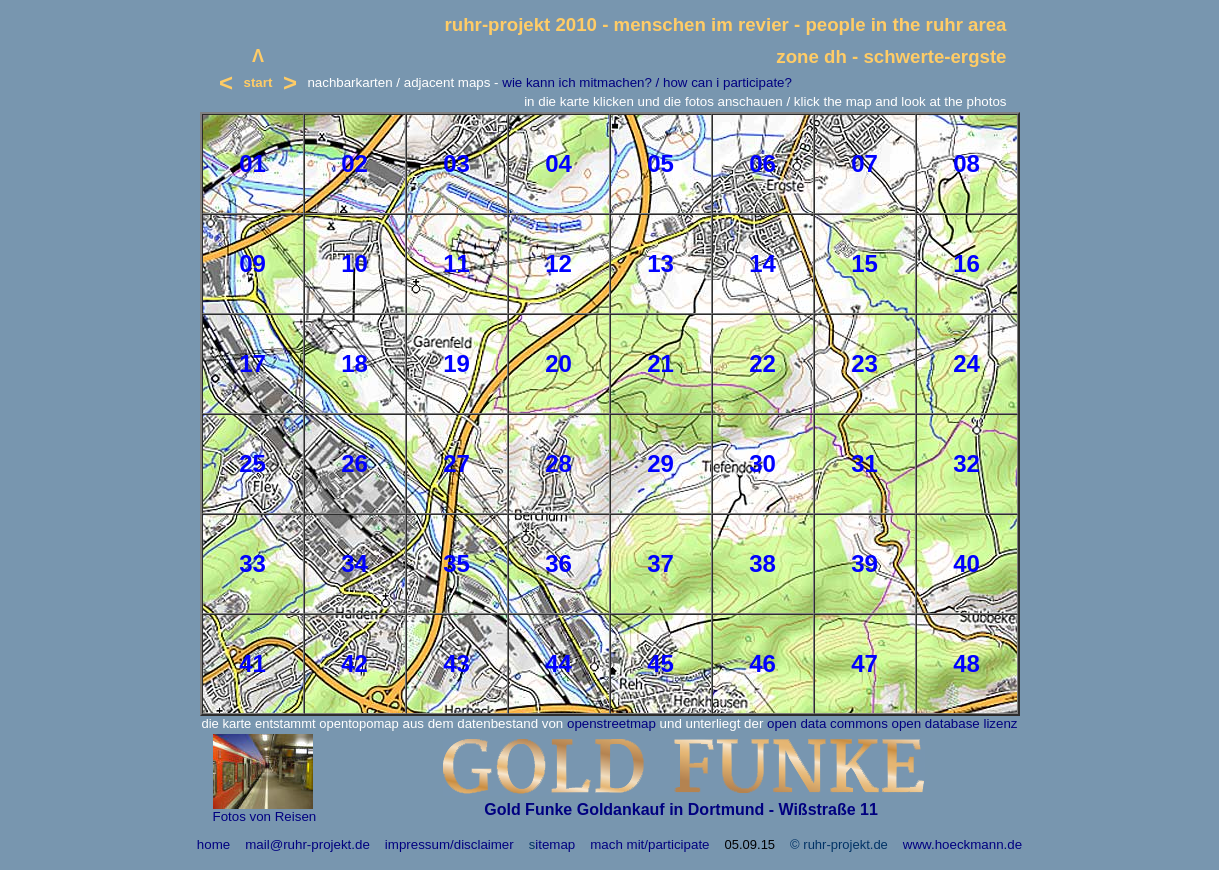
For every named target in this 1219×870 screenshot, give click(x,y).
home (213, 844)
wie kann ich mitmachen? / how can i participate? (647, 82)
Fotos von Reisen (265, 816)
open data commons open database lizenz (892, 723)
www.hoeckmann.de (962, 844)
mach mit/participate (649, 844)
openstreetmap (611, 723)
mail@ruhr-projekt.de (307, 844)
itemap (555, 844)
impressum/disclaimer (449, 844)
